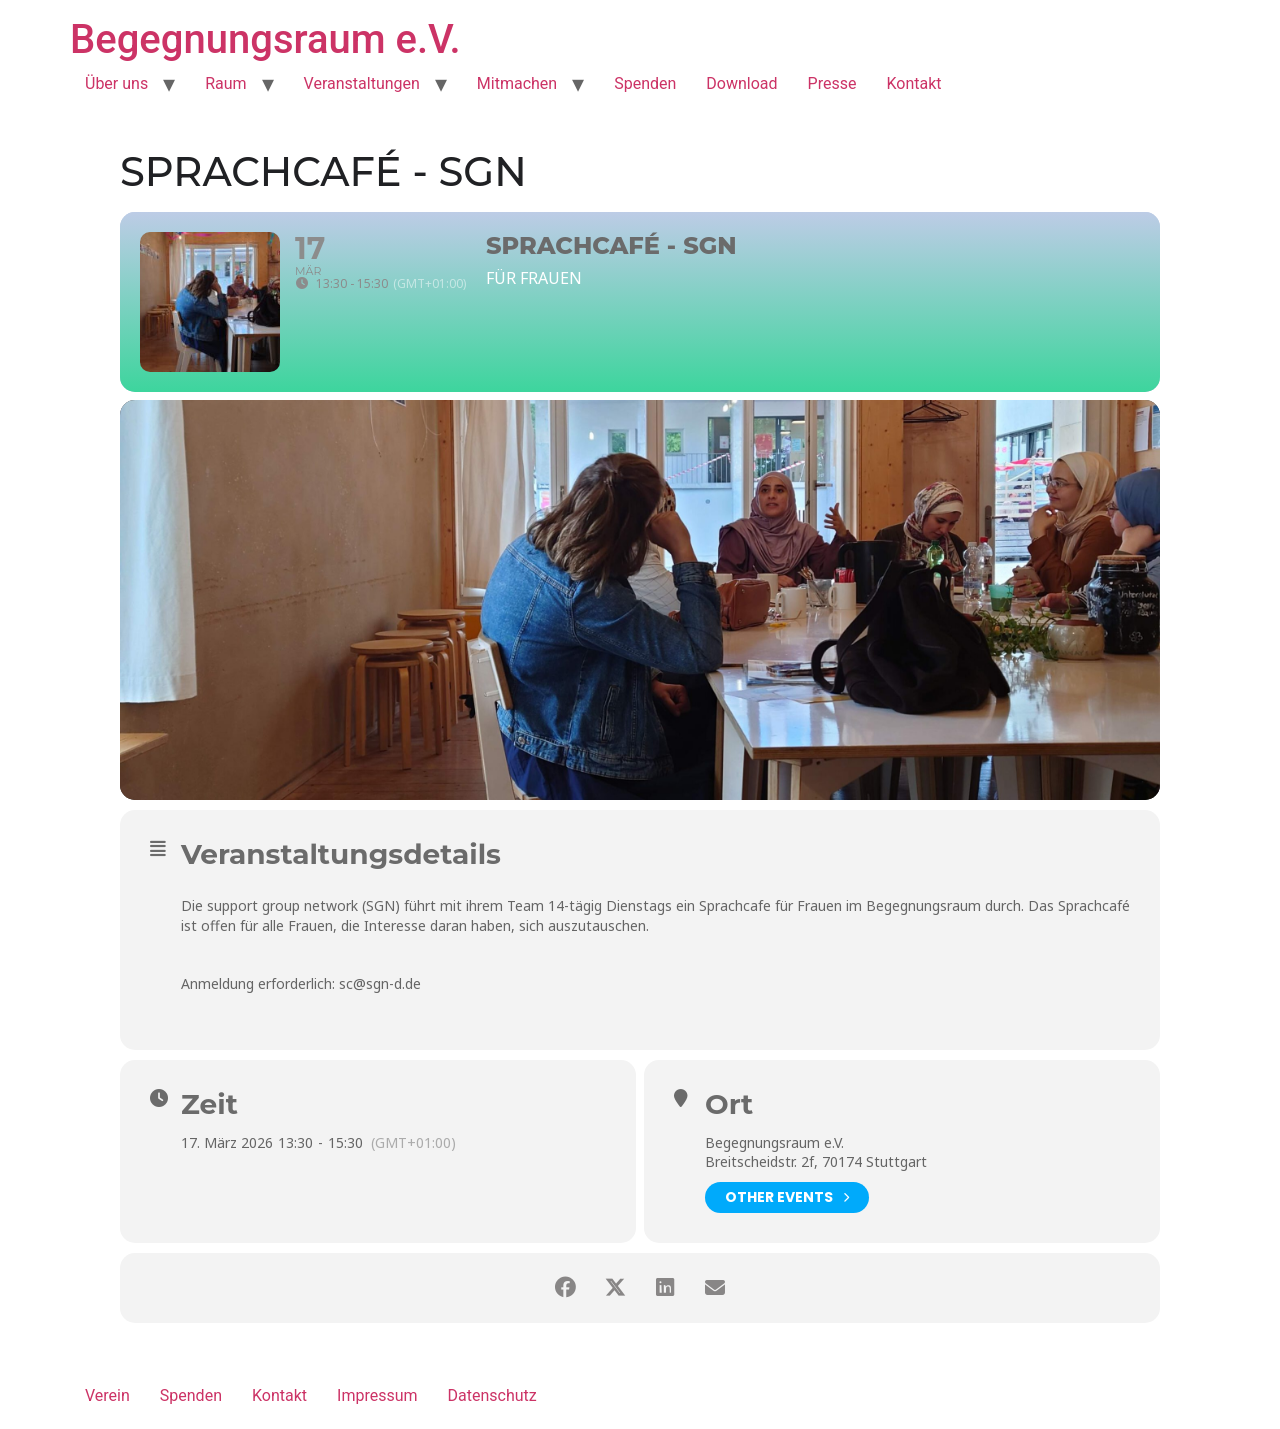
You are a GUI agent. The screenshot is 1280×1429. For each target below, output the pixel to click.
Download (741, 83)
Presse (832, 83)
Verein (107, 1395)
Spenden (645, 83)
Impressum (377, 1395)
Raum (225, 83)
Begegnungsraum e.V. (265, 39)
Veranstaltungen (362, 83)
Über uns (116, 83)
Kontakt (913, 83)
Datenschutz (492, 1395)
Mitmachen (517, 83)
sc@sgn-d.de (380, 983)
